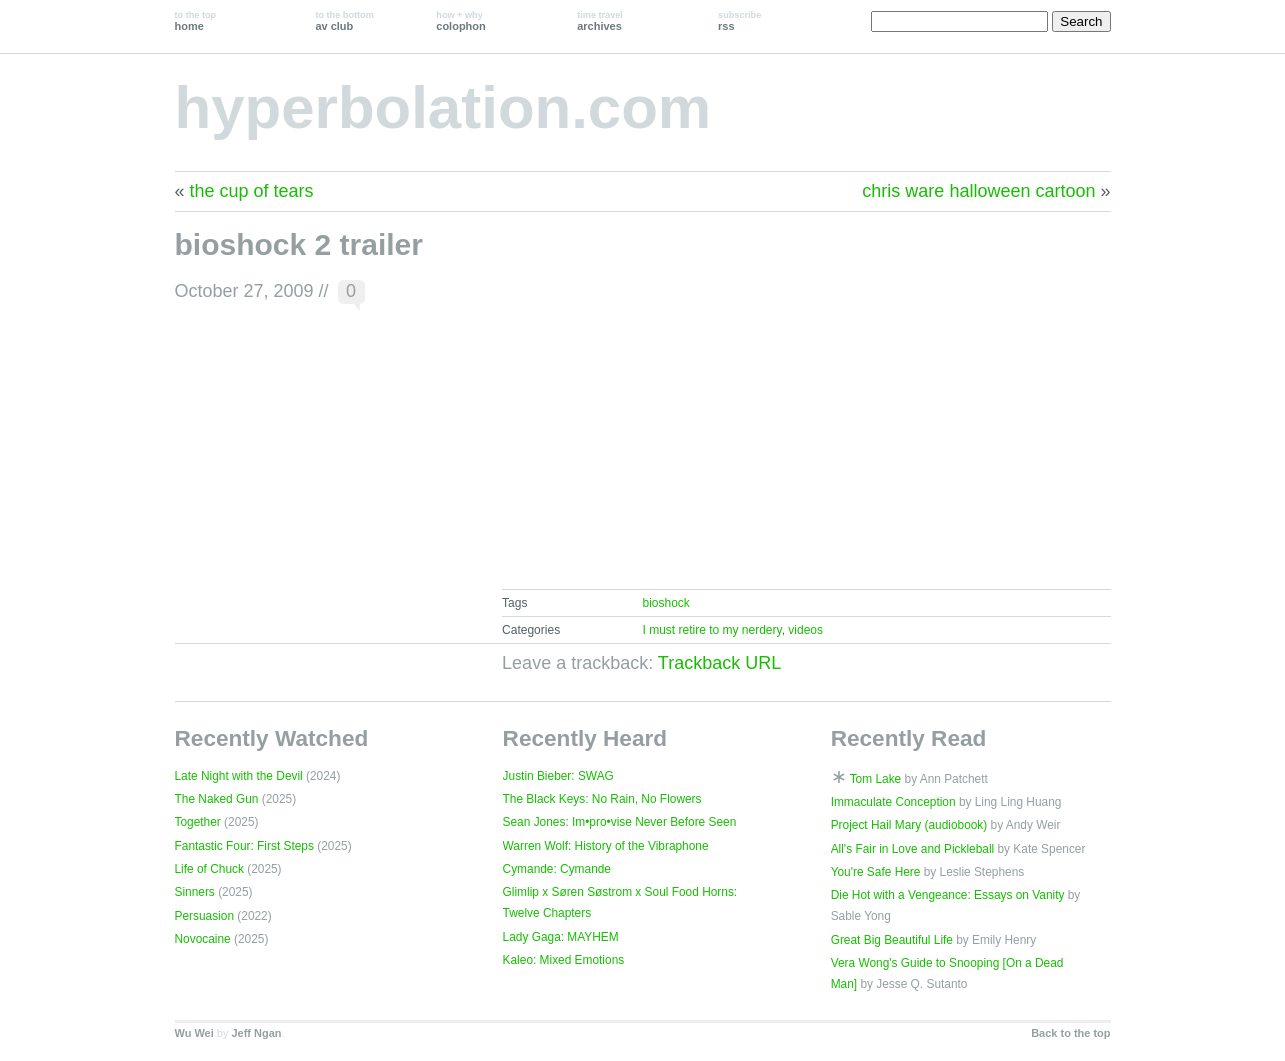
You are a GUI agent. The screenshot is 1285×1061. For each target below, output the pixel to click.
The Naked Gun (217, 799)
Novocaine (203, 939)
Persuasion (205, 916)
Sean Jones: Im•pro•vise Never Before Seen (620, 822)
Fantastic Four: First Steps (244, 846)
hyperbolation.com (443, 107)
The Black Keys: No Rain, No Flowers (602, 799)
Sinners (195, 892)
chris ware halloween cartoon (978, 191)
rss (739, 21)
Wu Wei (194, 1033)
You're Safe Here (876, 872)
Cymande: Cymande (557, 869)
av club (344, 21)
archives (600, 21)
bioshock (665, 603)
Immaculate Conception (893, 802)
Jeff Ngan (256, 1033)
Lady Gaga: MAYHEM (561, 937)
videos (805, 630)
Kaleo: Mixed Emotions (564, 960)
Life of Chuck (209, 869)
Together (198, 822)
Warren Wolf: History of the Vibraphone (606, 846)
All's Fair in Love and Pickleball (913, 849)
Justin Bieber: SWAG (558, 776)
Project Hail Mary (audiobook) (909, 825)
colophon (460, 21)
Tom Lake (876, 779)
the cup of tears (252, 191)
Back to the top (1070, 1033)
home (196, 21)
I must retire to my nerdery (711, 630)
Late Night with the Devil (239, 776)
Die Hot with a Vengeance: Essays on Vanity (948, 895)
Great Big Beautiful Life (892, 940)
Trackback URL (719, 663)
